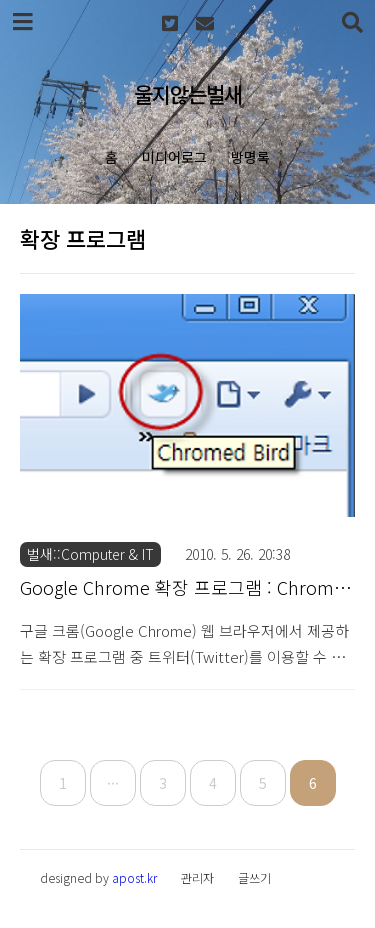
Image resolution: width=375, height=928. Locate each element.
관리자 (197, 877)
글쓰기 (254, 877)
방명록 (250, 157)
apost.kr (134, 877)
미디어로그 (174, 157)
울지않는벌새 (188, 94)
